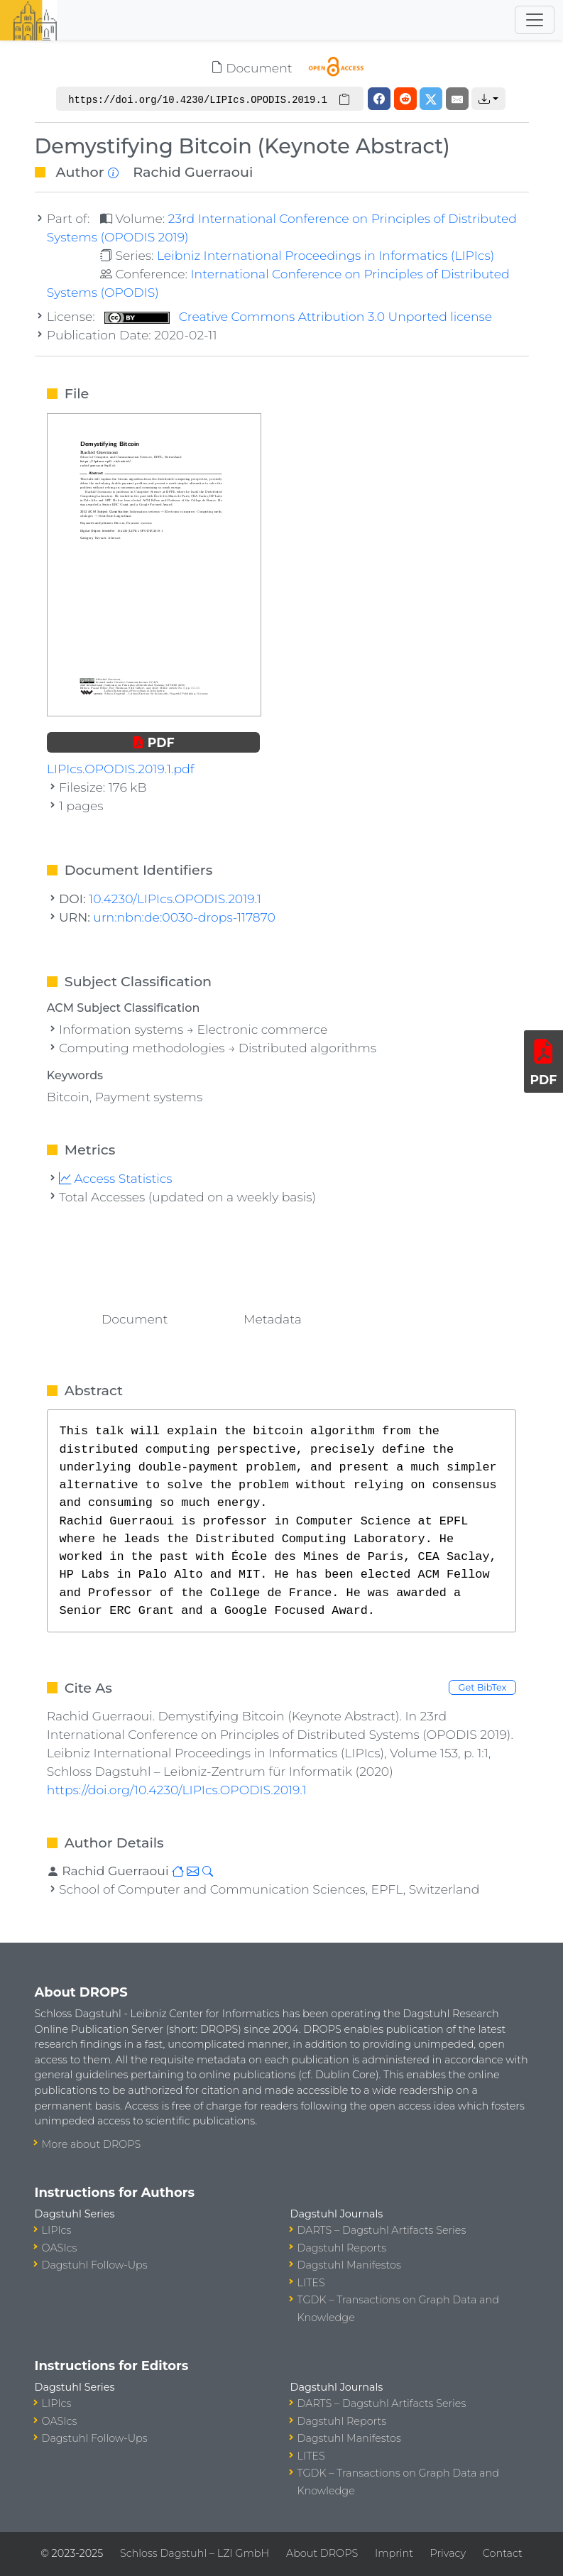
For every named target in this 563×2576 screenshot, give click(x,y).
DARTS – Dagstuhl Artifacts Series (381, 2230)
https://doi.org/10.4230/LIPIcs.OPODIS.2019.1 (177, 1789)
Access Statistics (116, 1178)
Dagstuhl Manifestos (349, 2265)
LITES (311, 2282)
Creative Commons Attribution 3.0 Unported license (298, 316)
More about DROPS (91, 2144)
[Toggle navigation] (534, 20)
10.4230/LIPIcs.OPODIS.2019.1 (175, 898)
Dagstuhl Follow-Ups (95, 2265)
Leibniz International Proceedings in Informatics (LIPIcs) (325, 255)
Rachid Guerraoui (193, 171)
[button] (488, 98)
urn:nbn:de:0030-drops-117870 (184, 917)
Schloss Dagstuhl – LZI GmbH (194, 2553)
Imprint (394, 2553)
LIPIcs (57, 2230)
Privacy (448, 2553)
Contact (503, 2553)
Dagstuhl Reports (342, 2248)
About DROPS (322, 2553)
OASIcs (59, 2248)
